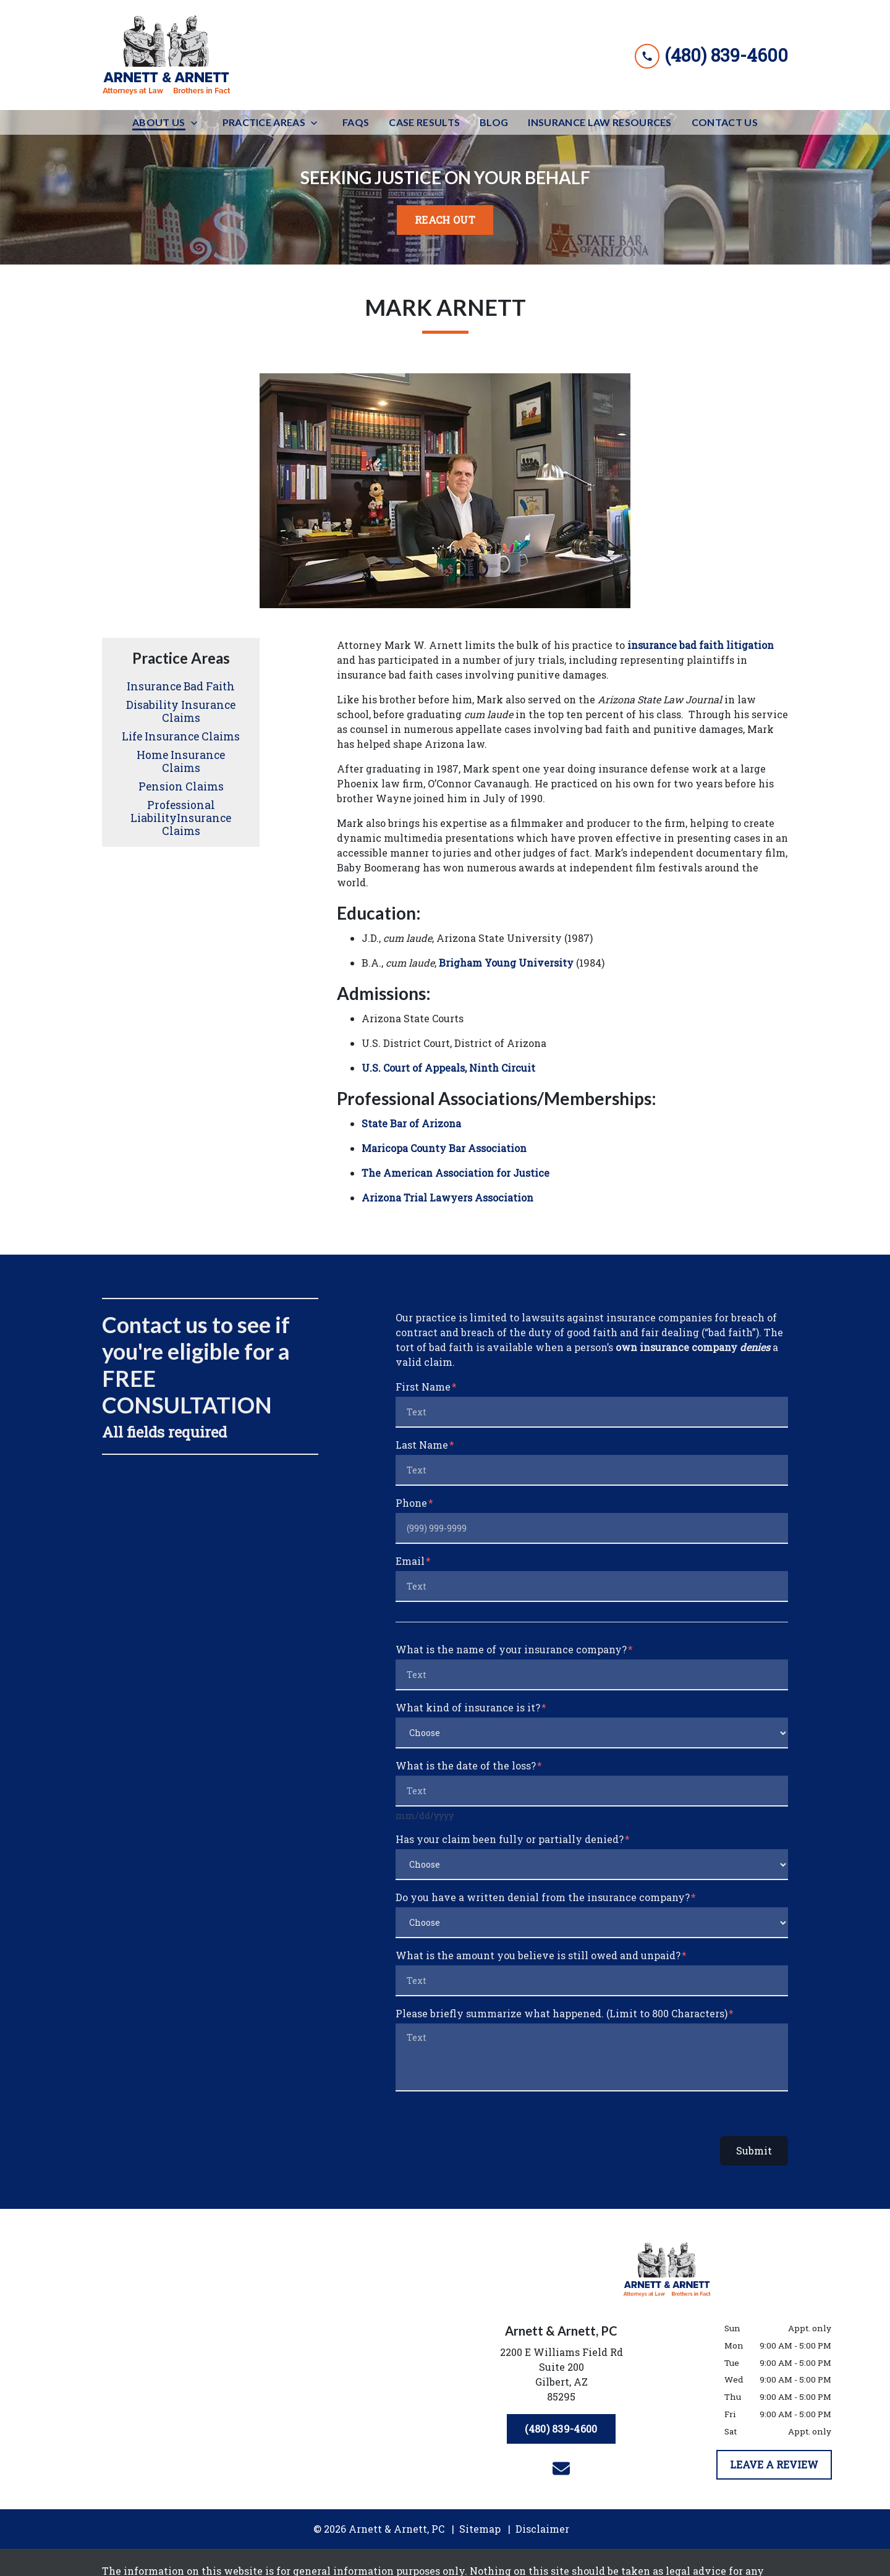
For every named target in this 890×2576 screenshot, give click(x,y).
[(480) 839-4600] (561, 2429)
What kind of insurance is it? (468, 1707)
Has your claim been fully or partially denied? (510, 1838)
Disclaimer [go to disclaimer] (542, 2528)
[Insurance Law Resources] (599, 122)
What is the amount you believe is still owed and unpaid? (538, 1955)
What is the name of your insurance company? (511, 1649)
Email (410, 1560)
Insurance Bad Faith (181, 686)
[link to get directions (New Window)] (561, 2377)
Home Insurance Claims (181, 761)
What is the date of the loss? (466, 1765)
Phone (411, 1502)
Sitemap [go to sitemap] (480, 2528)
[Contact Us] (725, 122)
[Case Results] (424, 122)
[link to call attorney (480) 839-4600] (711, 54)
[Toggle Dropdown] (198, 122)
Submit (754, 2150)
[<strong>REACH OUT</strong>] (445, 220)
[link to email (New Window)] (561, 2468)
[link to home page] (167, 55)
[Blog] (494, 122)
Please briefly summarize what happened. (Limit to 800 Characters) (561, 2013)
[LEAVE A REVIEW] (774, 2465)
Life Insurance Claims (181, 736)
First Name (423, 1386)
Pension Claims (181, 786)
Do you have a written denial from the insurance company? (543, 1897)
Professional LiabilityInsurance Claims (180, 818)
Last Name (422, 1444)
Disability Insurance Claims (180, 711)
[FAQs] (355, 122)
